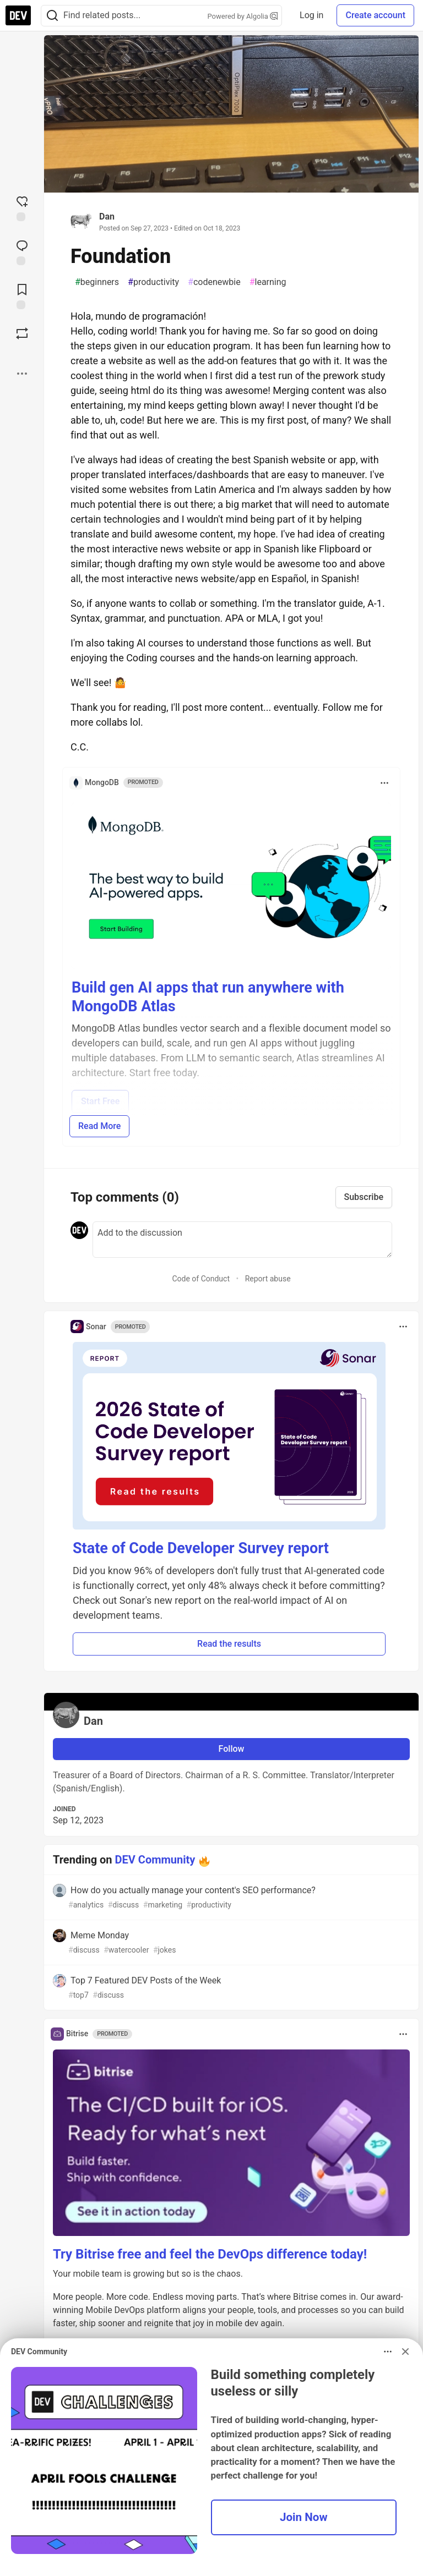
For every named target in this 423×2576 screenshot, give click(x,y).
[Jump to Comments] (22, 251)
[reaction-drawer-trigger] (22, 207)
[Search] (52, 16)
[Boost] (22, 333)
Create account (375, 15)
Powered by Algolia (243, 16)
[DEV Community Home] (18, 15)
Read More (99, 1126)
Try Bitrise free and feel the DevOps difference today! (210, 2254)
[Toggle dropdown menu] (384, 783)
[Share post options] (22, 374)
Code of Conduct (201, 1278)
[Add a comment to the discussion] (242, 1239)
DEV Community (155, 1859)
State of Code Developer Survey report (201, 1548)
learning (268, 282)
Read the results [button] (229, 1643)
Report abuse (268, 1278)
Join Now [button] (304, 2517)
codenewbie (214, 282)
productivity (153, 282)
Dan (107, 216)
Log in (311, 15)
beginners (97, 282)
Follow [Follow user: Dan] (232, 1749)
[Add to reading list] (22, 295)
